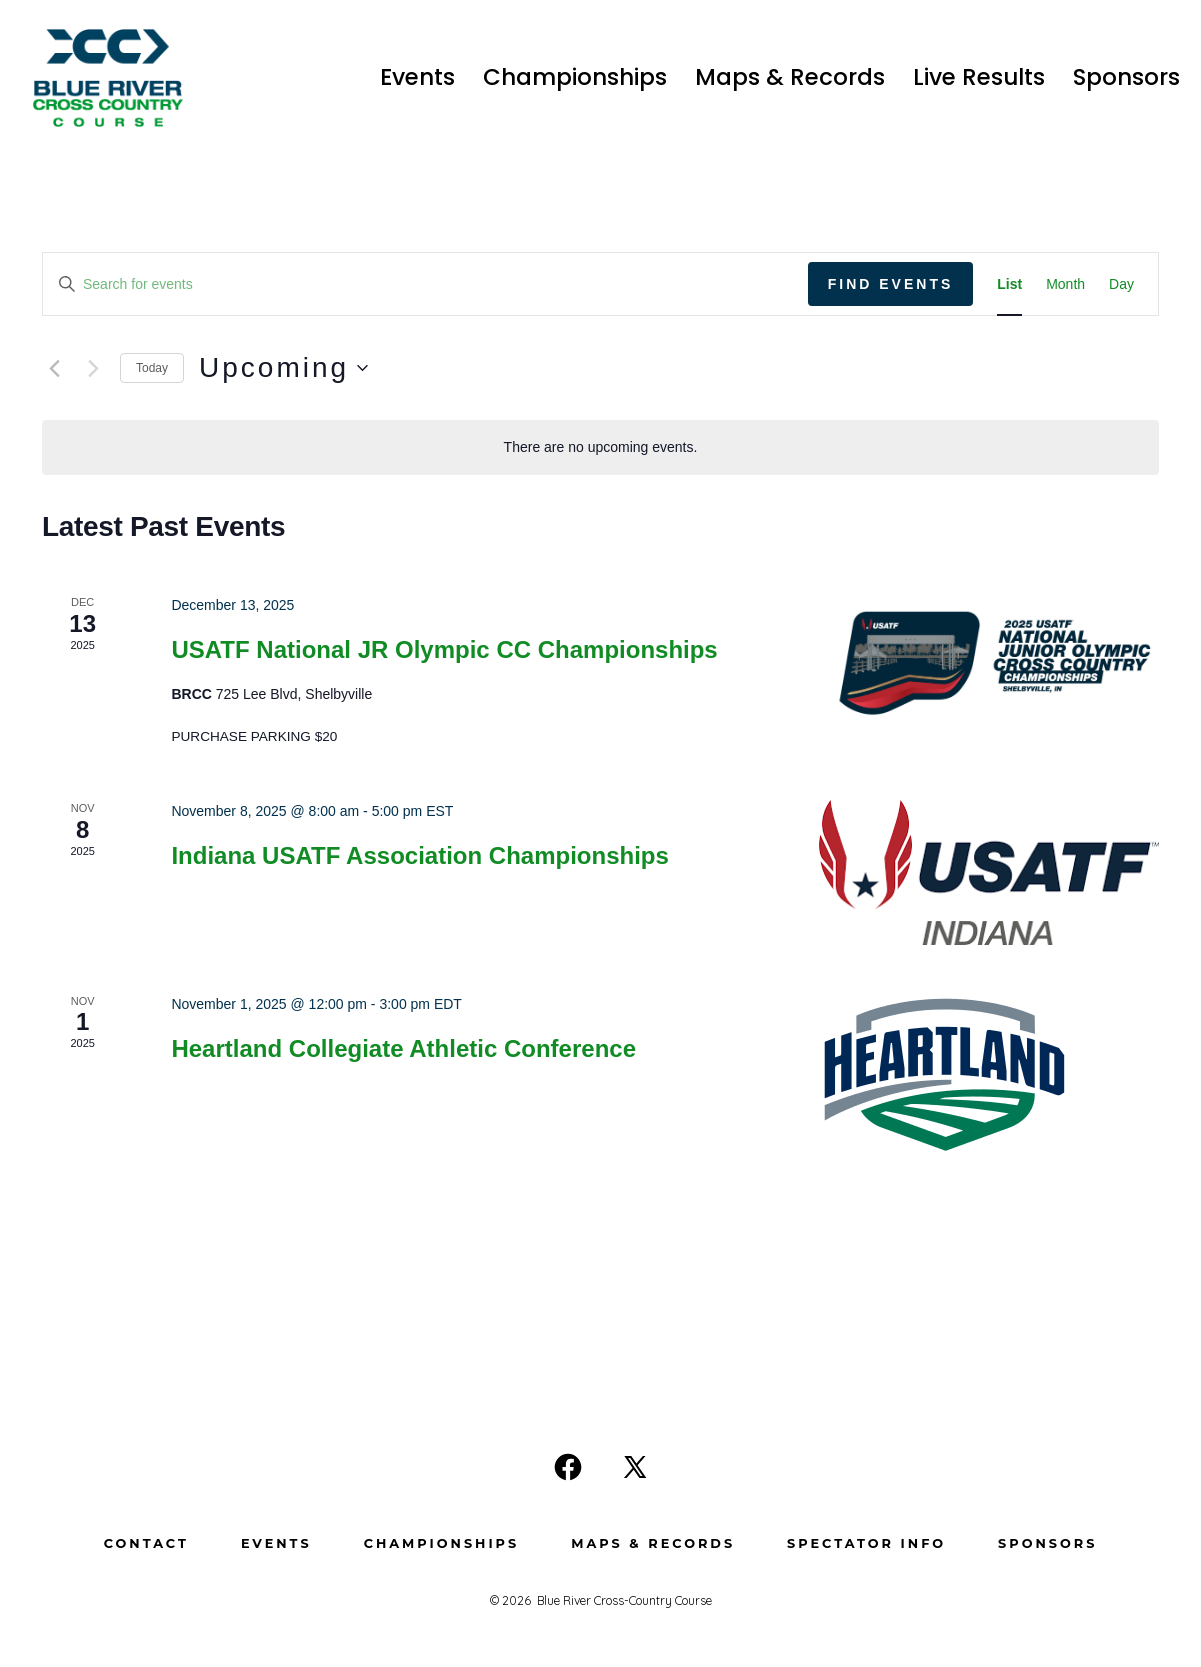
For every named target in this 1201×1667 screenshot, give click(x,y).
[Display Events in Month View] (1065, 284)
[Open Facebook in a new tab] (568, 1467)
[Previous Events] (54, 368)
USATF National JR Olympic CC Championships (444, 649)
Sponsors (1126, 77)
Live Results (979, 77)
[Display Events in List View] (1009, 284)
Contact (146, 1543)
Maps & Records (790, 77)
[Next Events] (93, 368)
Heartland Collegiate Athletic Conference (403, 1048)
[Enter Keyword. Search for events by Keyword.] (425, 284)
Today (152, 368)
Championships (575, 77)
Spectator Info (866, 1543)
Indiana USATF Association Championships (419, 855)
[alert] (600, 447)
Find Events (891, 284)
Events (417, 77)
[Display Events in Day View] (1121, 284)
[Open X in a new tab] (635, 1467)
